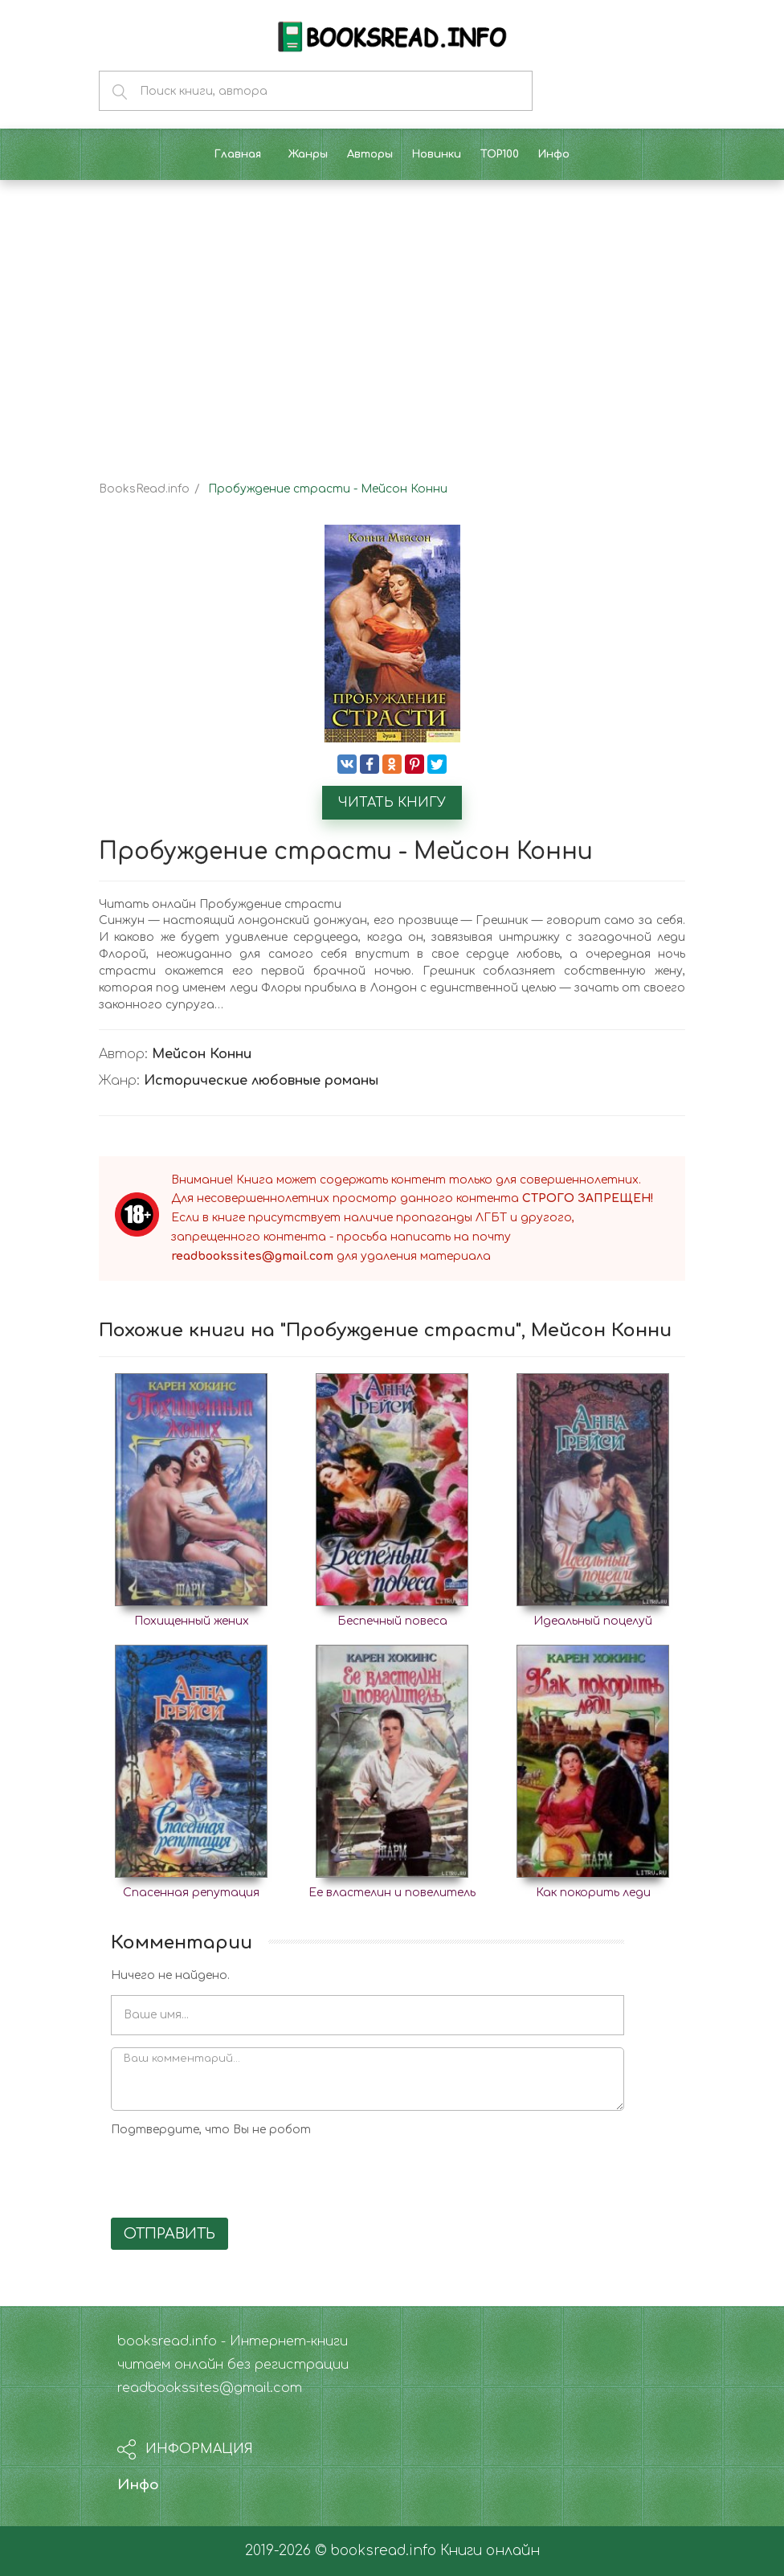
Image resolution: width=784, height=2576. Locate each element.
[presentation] (233, 2174)
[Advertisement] (392, 316)
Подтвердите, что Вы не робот (211, 2130)
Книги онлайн (490, 2550)
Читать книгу (392, 802)
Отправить (169, 2234)
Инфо (138, 2484)
